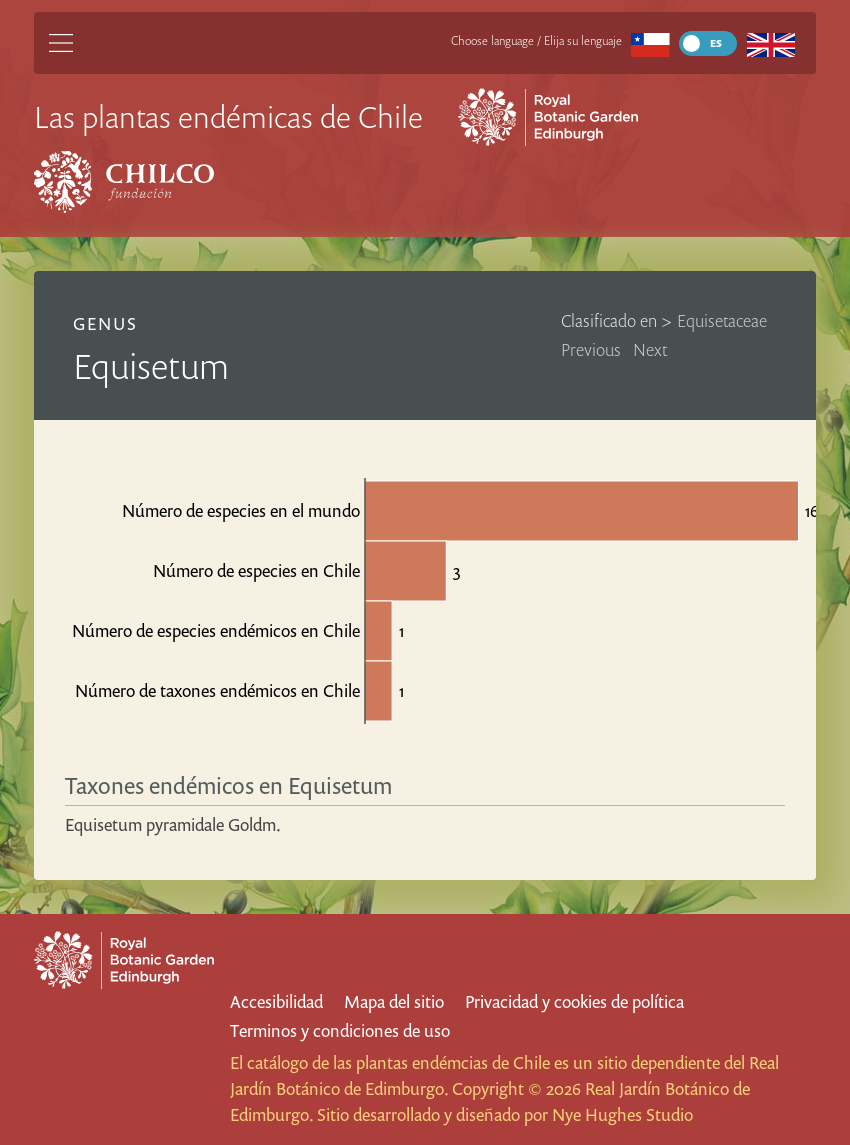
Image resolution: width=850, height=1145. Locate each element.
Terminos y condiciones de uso (340, 1030)
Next (650, 349)
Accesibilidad (276, 1001)
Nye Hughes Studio (622, 1114)
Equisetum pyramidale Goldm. (173, 824)
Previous (591, 349)
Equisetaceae (722, 320)
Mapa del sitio (394, 1001)
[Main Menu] (61, 43)
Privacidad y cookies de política (574, 1001)
